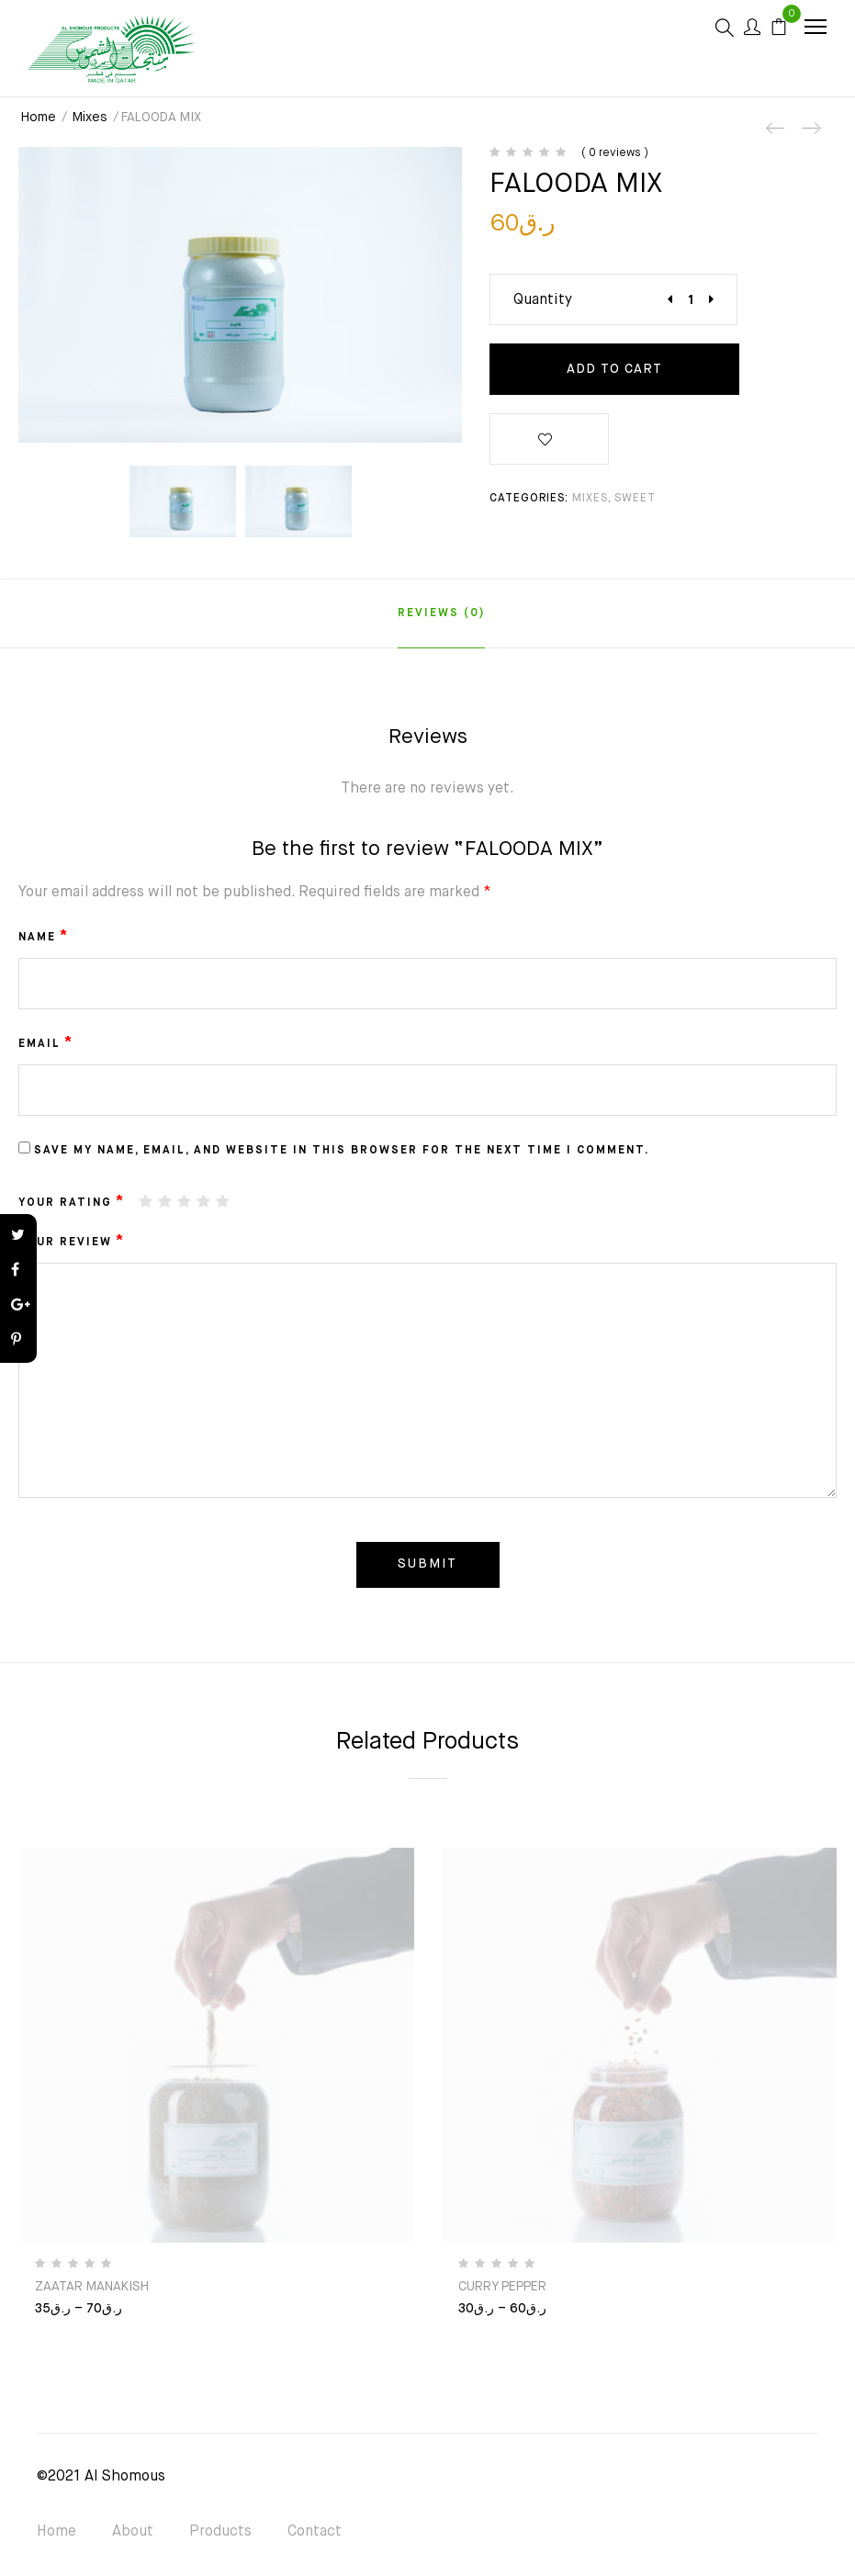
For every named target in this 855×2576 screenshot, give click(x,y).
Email (45, 1043)
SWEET (635, 498)
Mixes (90, 117)
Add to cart (614, 369)
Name (43, 936)
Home (38, 117)
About (132, 2532)
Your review (71, 1241)
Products (220, 2532)
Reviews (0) (441, 613)
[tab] (441, 613)
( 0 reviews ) (614, 153)
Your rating (71, 1202)
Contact (314, 2532)
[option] (183, 501)
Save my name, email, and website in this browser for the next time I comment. (341, 1150)
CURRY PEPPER (502, 2286)
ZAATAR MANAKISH (92, 2286)
